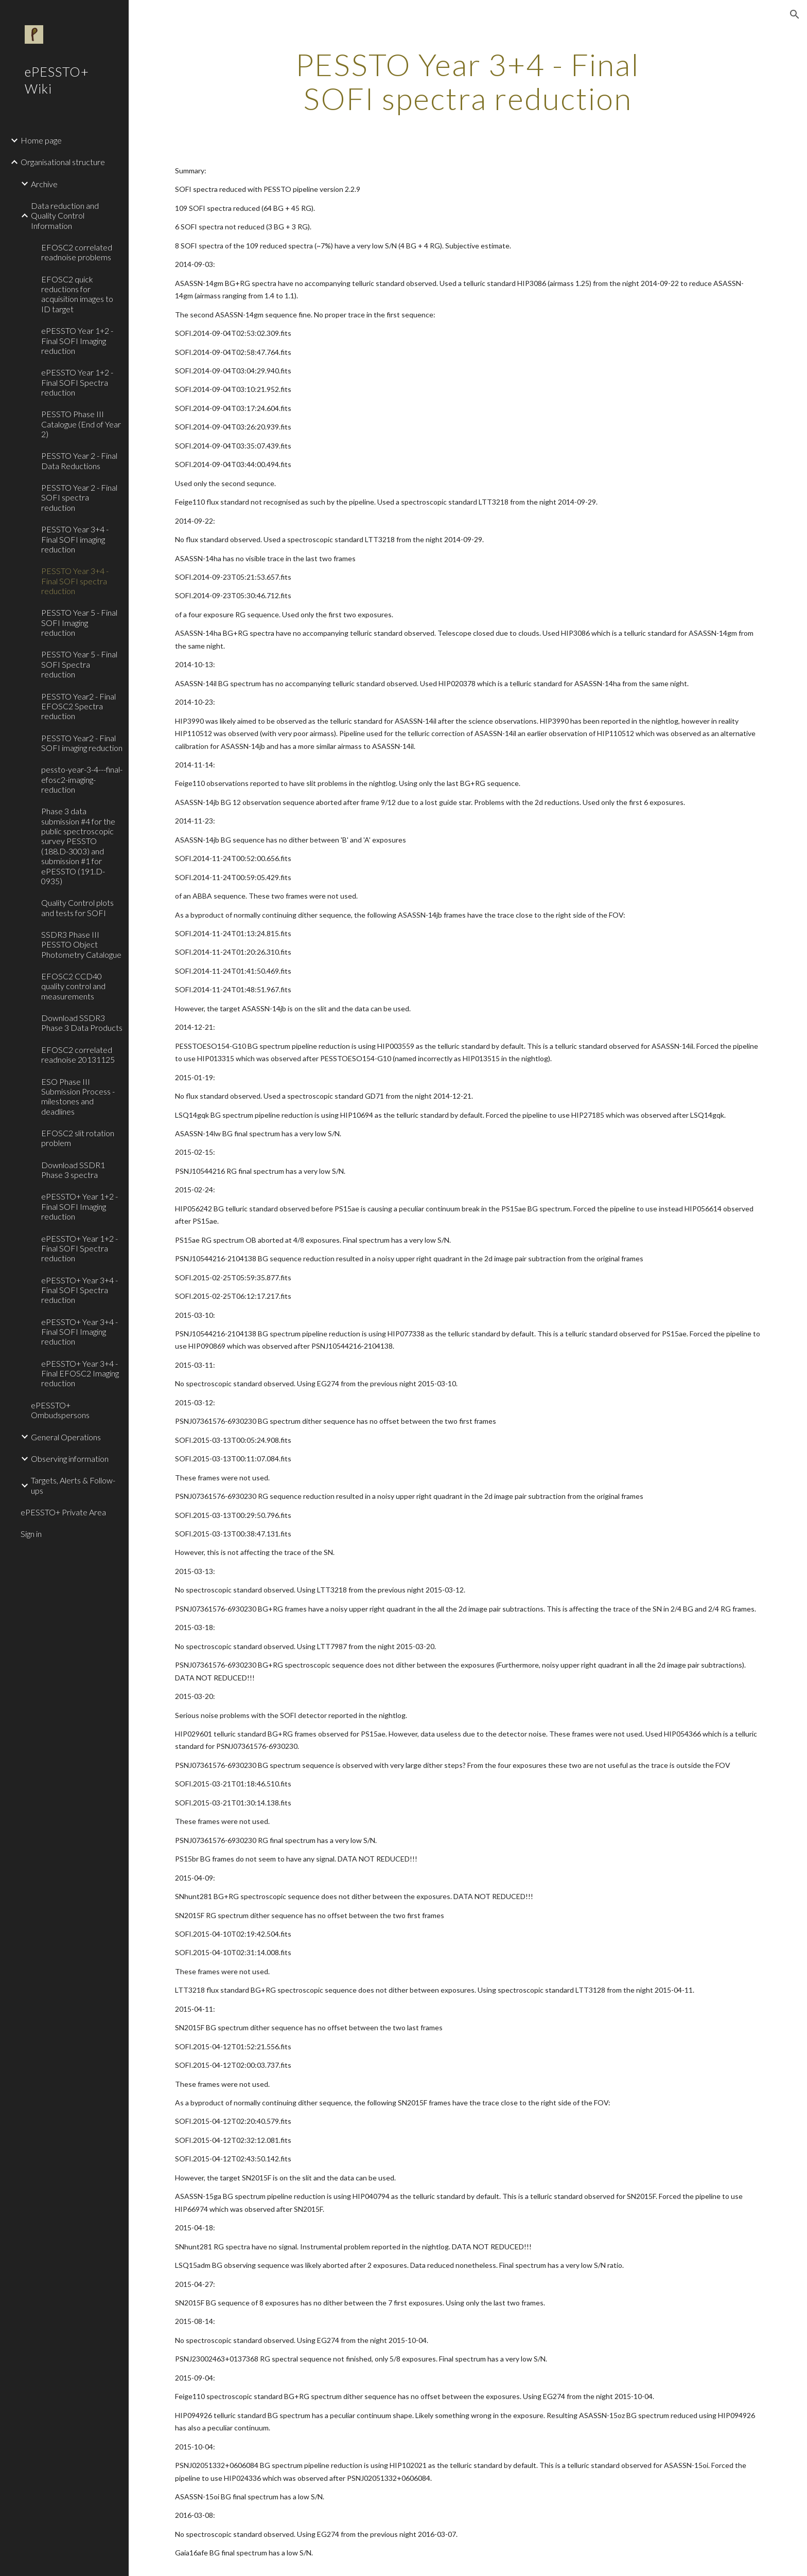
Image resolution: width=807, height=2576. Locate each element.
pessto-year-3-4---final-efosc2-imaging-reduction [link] (81, 779)
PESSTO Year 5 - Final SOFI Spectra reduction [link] (79, 664)
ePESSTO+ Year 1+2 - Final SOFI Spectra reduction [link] (79, 1248)
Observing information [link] (70, 1458)
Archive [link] (44, 184)
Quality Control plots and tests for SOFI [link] (77, 907)
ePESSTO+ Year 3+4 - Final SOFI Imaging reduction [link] (79, 1332)
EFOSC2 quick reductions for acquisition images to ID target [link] (77, 294)
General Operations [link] (66, 1437)
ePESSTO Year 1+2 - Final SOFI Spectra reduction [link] (77, 382)
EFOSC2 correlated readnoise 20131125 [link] (78, 1054)
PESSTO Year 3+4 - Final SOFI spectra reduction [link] (75, 581)
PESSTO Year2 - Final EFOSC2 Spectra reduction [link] (78, 706)
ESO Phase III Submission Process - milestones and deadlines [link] (78, 1096)
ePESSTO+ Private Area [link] (63, 1512)
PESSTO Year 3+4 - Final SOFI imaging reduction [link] (75, 539)
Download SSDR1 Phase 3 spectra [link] (73, 1169)
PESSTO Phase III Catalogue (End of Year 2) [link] (81, 424)
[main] (467, 81)
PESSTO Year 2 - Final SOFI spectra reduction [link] (79, 497)
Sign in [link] (31, 1534)
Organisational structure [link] (63, 162)
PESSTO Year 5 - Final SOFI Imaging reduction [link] (79, 622)
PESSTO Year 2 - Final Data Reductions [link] (79, 460)
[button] (794, 14)
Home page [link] (41, 140)
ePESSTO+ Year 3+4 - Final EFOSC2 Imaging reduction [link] (80, 1373)
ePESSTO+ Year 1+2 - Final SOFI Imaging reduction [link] (79, 1206)
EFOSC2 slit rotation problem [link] (77, 1138)
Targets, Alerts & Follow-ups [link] (73, 1485)
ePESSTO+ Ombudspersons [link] (60, 1410)
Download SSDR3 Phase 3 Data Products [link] (81, 1022)
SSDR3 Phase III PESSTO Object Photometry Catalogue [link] (81, 944)
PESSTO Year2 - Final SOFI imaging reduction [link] (81, 743)
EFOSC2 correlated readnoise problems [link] (76, 252)
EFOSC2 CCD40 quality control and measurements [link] (73, 986)
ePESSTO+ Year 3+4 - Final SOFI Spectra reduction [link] (79, 1290)
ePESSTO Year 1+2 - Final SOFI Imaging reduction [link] (77, 340)
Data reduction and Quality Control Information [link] (65, 215)
